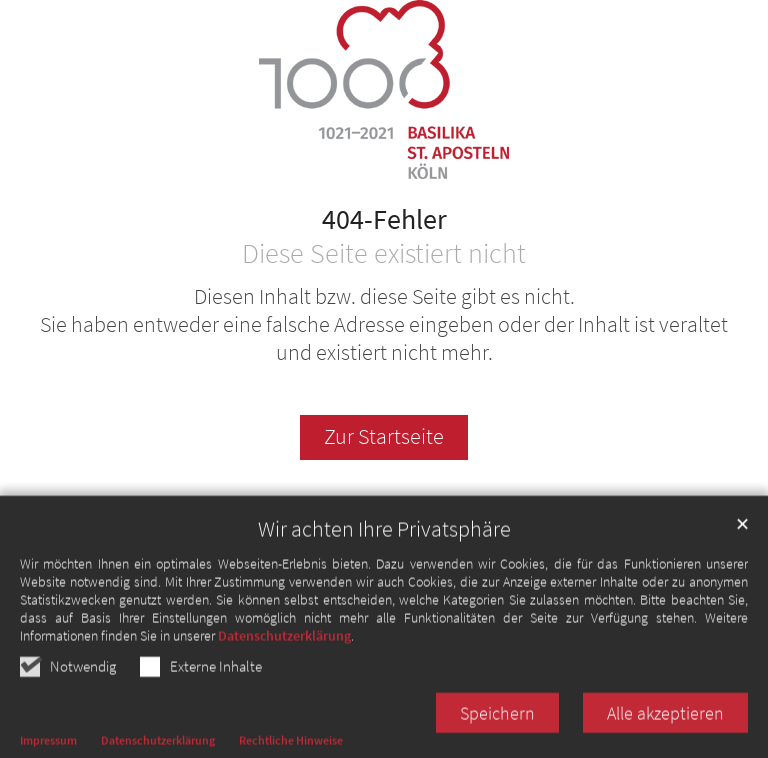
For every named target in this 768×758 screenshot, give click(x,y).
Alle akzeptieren (665, 732)
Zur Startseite (384, 436)
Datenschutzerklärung (284, 655)
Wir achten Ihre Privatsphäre (384, 548)
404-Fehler (384, 220)
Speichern (497, 732)
